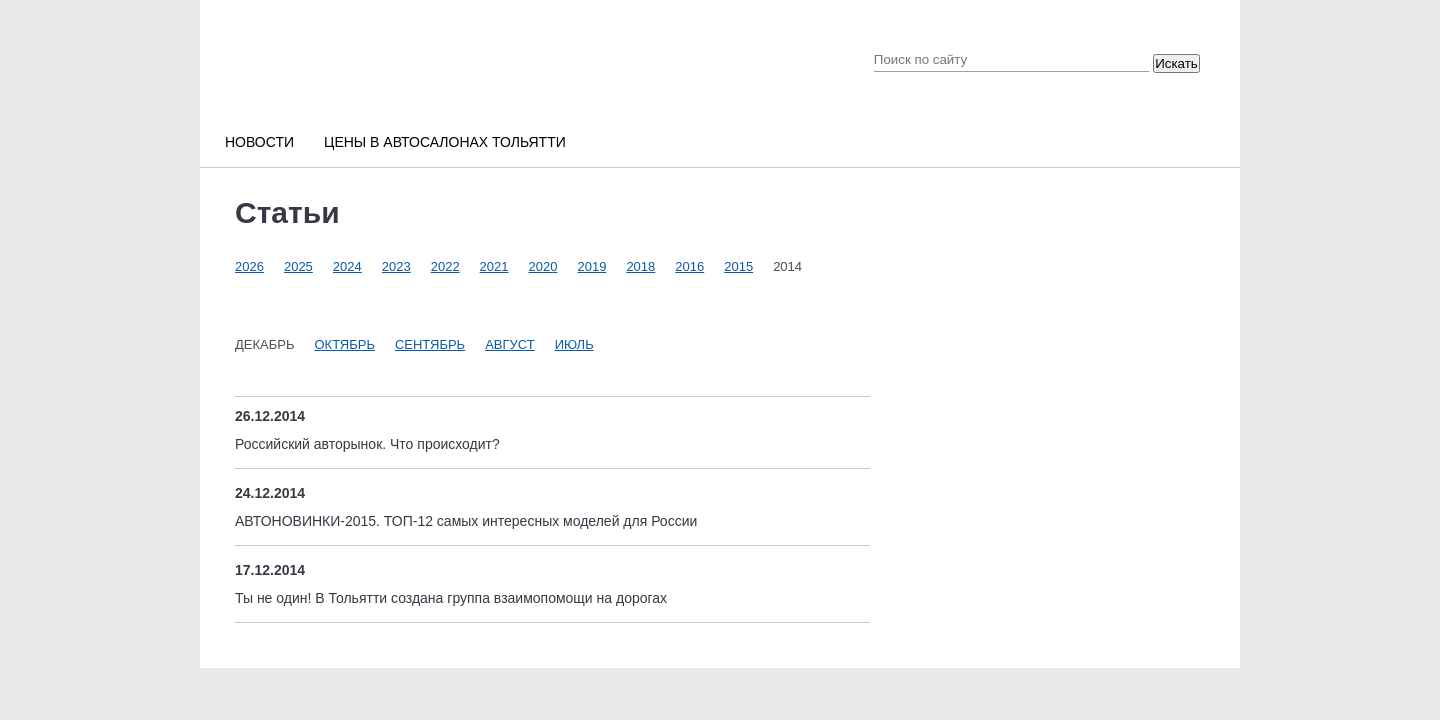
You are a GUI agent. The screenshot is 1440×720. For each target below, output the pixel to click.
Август (510, 344)
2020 (543, 266)
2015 (738, 266)
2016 (689, 266)
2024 (347, 266)
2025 (298, 266)
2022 (445, 266)
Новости (259, 142)
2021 (494, 266)
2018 (640, 266)
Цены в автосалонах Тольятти (445, 142)
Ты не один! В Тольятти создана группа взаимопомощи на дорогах (451, 598)
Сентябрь (430, 344)
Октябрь (344, 344)
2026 (249, 266)
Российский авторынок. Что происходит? (367, 444)
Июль (574, 344)
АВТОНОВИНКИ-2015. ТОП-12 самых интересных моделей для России (466, 521)
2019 (591, 266)
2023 (396, 266)
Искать (1176, 63)
